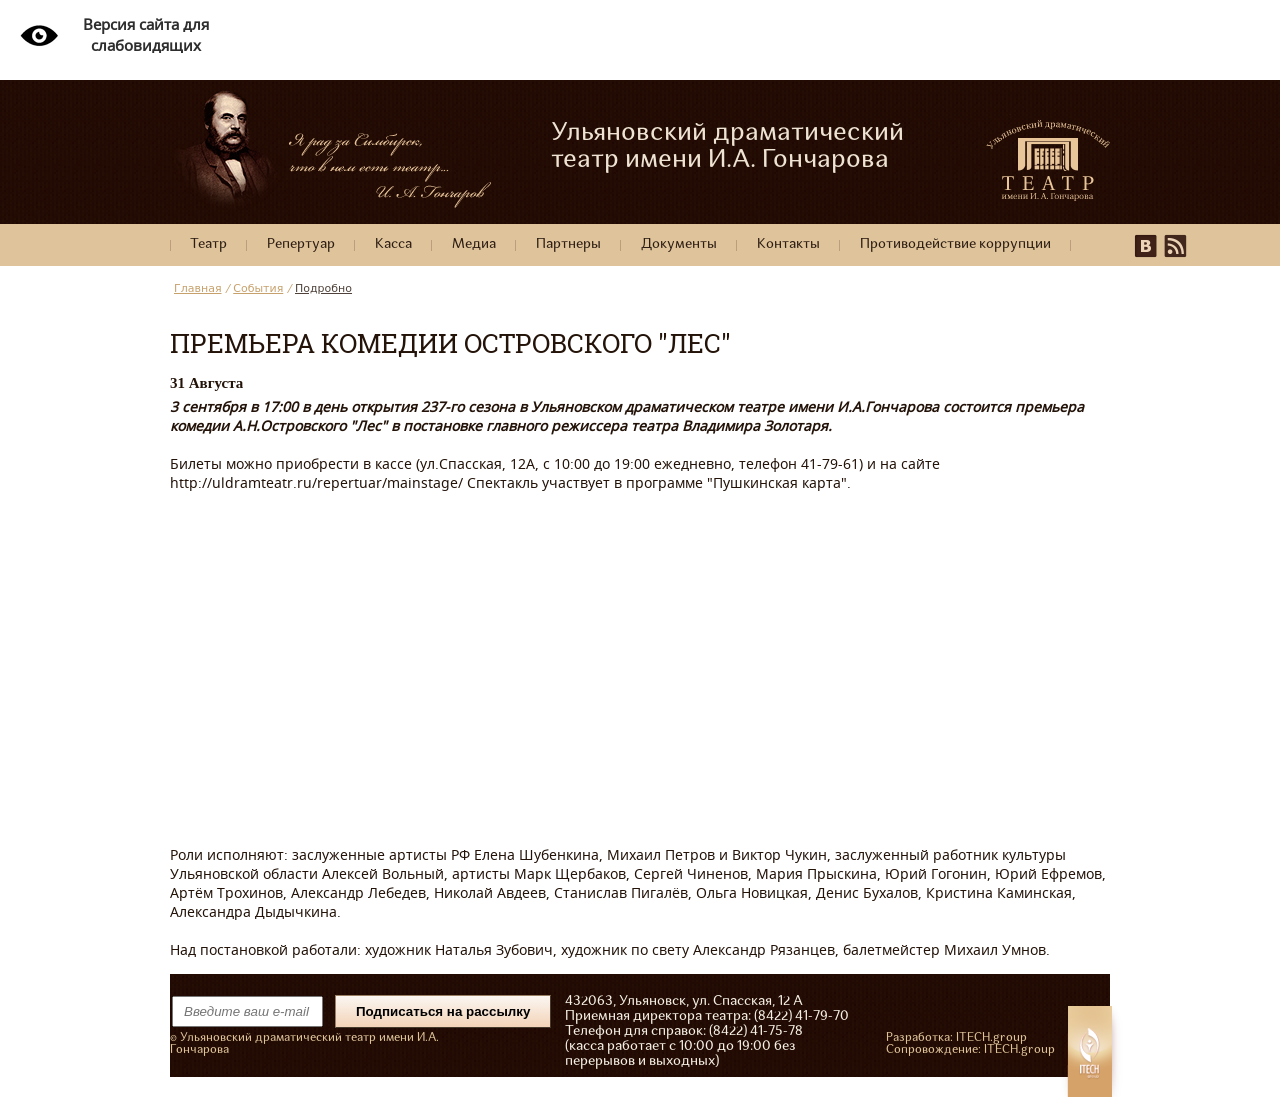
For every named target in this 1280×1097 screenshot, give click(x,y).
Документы (679, 244)
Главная (198, 288)
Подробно (323, 288)
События (258, 288)
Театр (208, 244)
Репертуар (301, 244)
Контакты (788, 244)
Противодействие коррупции (955, 244)
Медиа (474, 244)
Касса (393, 244)
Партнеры (568, 244)
